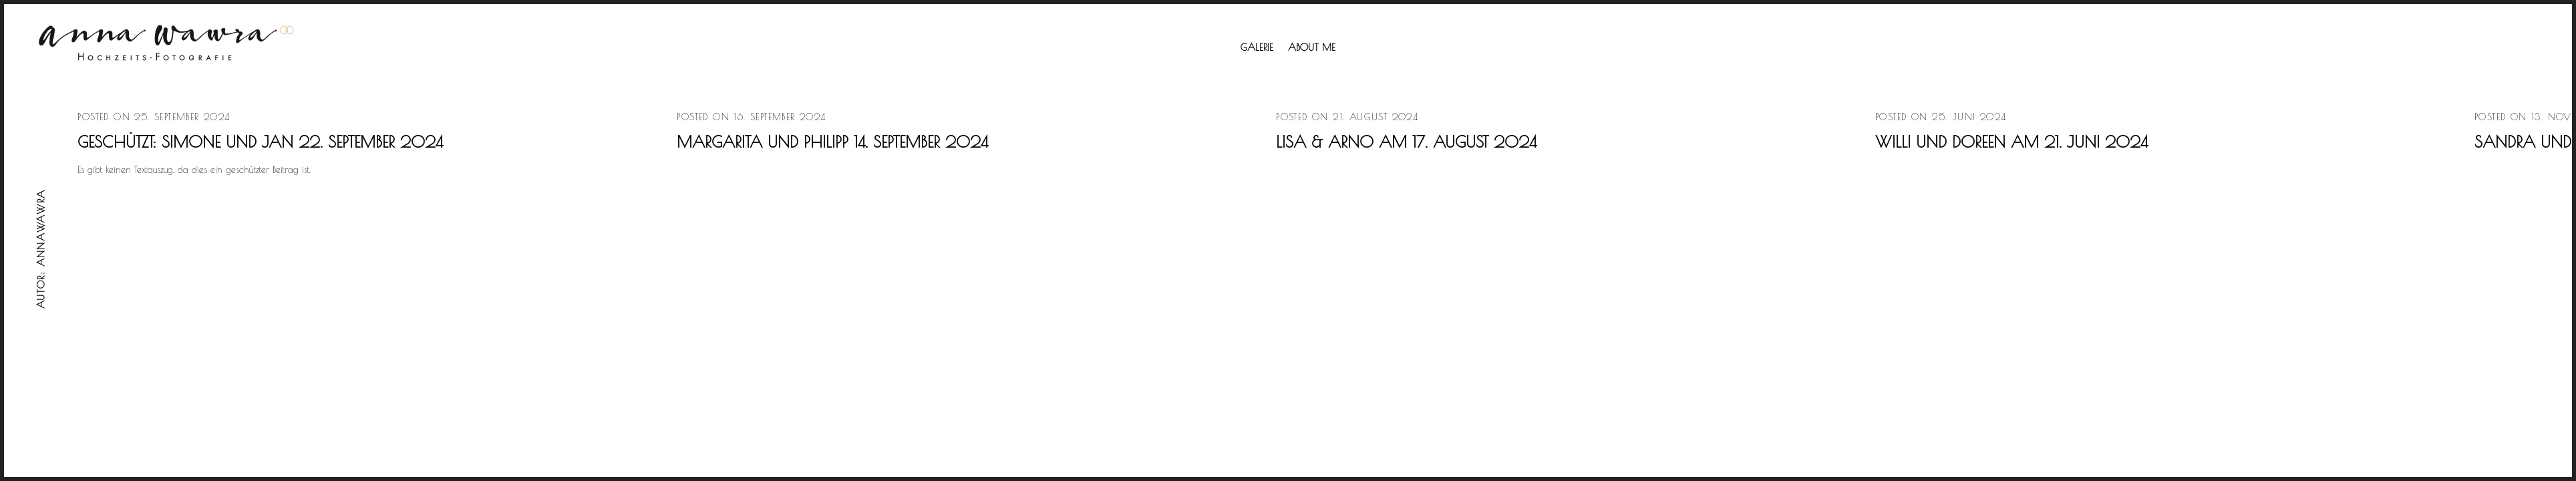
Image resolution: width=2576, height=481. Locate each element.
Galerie (1257, 47)
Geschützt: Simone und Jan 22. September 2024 (260, 141)
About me (1311, 47)
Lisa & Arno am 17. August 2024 (1406, 141)
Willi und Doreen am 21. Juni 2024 (2011, 141)
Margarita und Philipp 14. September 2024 (832, 141)
